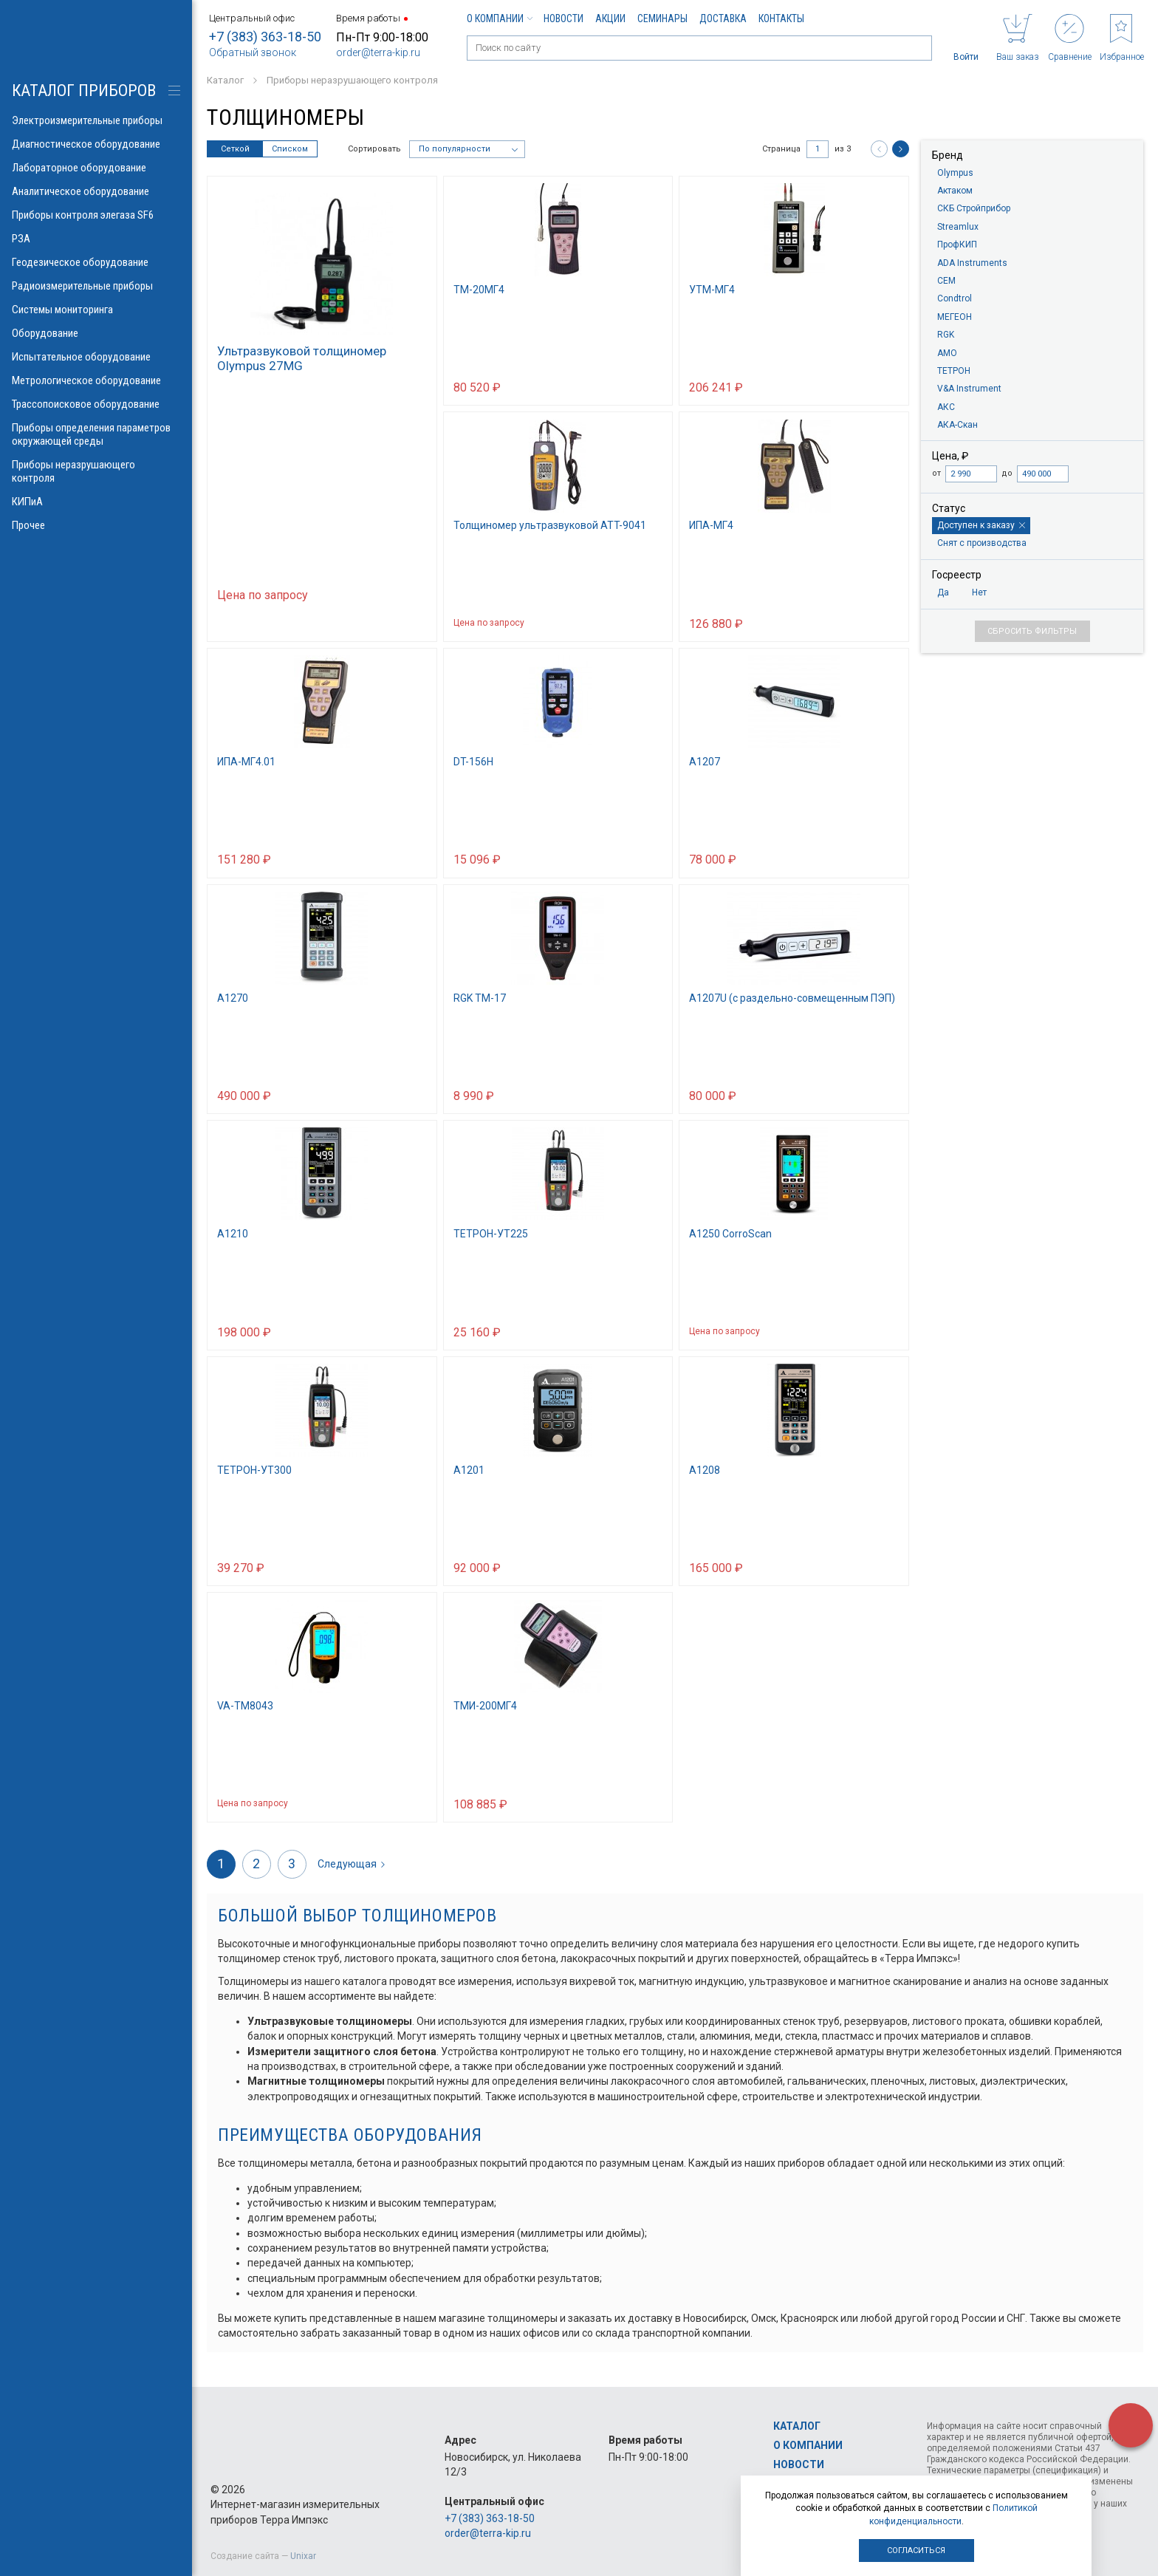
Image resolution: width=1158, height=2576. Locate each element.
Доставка (723, 18)
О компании (499, 18)
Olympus (955, 173)
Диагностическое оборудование (96, 144)
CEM (946, 281)
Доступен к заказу (981, 525)
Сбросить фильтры (1032, 631)
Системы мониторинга (96, 309)
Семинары (662, 18)
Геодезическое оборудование (96, 262)
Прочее (96, 525)
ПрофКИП (957, 244)
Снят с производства (982, 543)
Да (943, 592)
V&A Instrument (969, 388)
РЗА (96, 238)
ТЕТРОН (953, 371)
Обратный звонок (252, 52)
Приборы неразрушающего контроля (96, 471)
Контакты (781, 18)
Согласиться (916, 2550)
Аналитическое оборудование (96, 191)
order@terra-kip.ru (378, 52)
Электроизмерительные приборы (96, 120)
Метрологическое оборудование (96, 380)
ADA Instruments (972, 263)
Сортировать (374, 149)
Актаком (955, 190)
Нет (979, 592)
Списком (290, 149)
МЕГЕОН (954, 317)
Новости (563, 18)
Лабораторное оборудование (96, 167)
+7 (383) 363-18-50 (265, 36)
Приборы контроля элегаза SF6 (96, 215)
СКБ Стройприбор (973, 208)
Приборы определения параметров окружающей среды (96, 434)
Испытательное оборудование (96, 356)
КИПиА (96, 501)
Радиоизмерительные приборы (96, 286)
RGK (945, 334)
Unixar (303, 2556)
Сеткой (235, 149)
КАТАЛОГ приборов (84, 90)
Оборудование (96, 333)
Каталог (796, 2426)
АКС (946, 407)
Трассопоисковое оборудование (96, 404)
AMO (947, 353)
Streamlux (958, 227)
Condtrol (954, 298)
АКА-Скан (957, 425)
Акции (610, 18)
